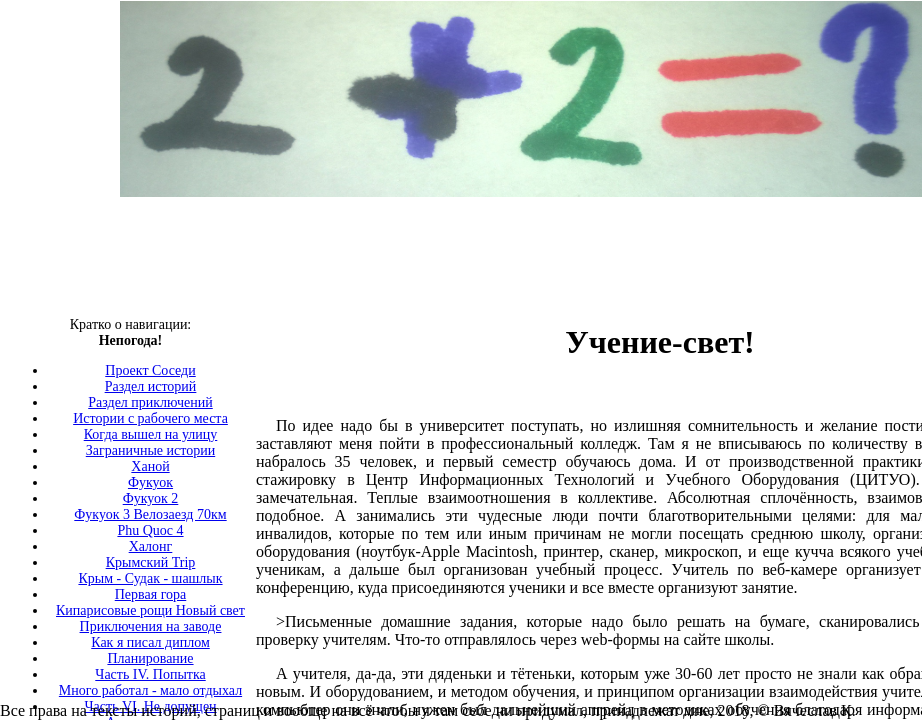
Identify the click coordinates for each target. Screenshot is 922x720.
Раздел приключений (150, 402)
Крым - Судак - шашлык (150, 578)
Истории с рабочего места (150, 418)
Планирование (150, 658)
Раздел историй (151, 386)
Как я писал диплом (150, 642)
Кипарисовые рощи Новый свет (150, 610)
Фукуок (150, 482)
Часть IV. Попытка (150, 674)
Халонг (151, 546)
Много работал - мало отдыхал (150, 690)
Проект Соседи (150, 370)
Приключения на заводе (151, 626)
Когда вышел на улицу (151, 434)
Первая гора (151, 594)
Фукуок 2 (151, 498)
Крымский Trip (151, 562)
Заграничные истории (150, 450)
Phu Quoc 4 (150, 530)
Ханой (150, 466)
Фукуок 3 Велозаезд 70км (150, 514)
